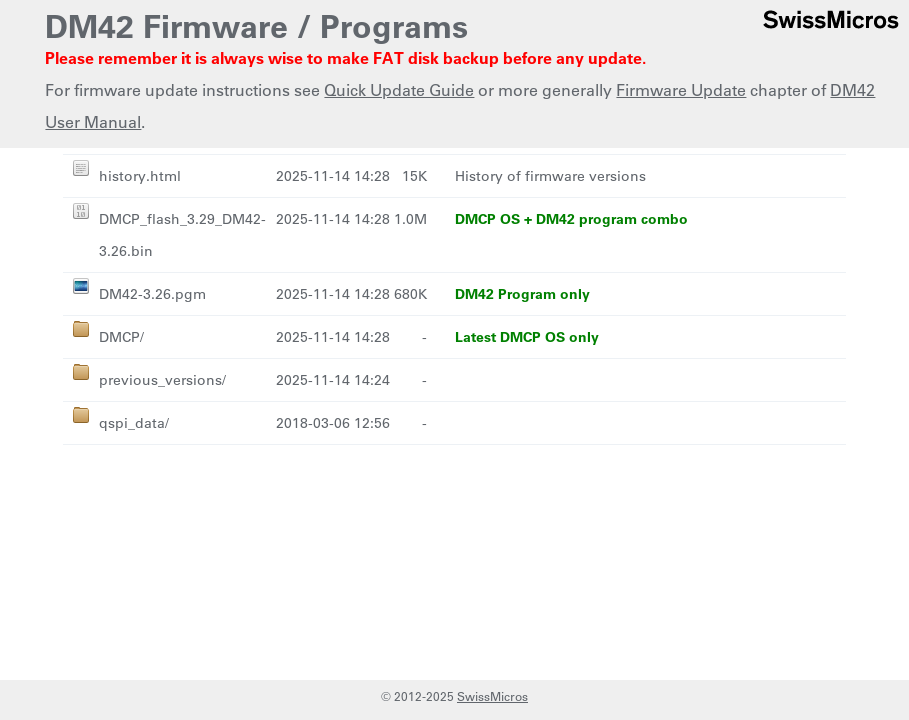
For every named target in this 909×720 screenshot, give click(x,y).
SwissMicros (492, 696)
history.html (140, 176)
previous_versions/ (162, 380)
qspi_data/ (134, 423)
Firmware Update (681, 89)
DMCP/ (121, 337)
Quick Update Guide (399, 89)
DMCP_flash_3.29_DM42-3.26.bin (182, 235)
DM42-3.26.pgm (152, 294)
